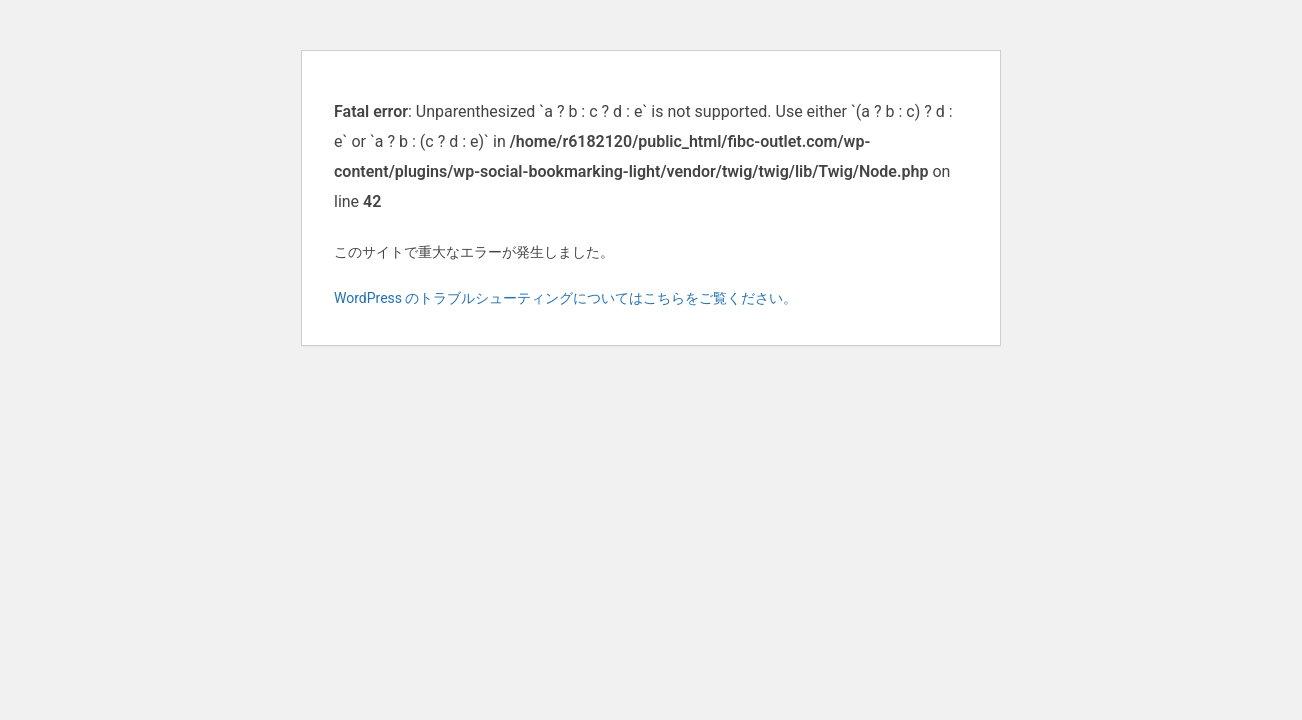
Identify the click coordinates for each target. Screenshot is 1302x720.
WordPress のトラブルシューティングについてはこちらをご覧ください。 (566, 298)
